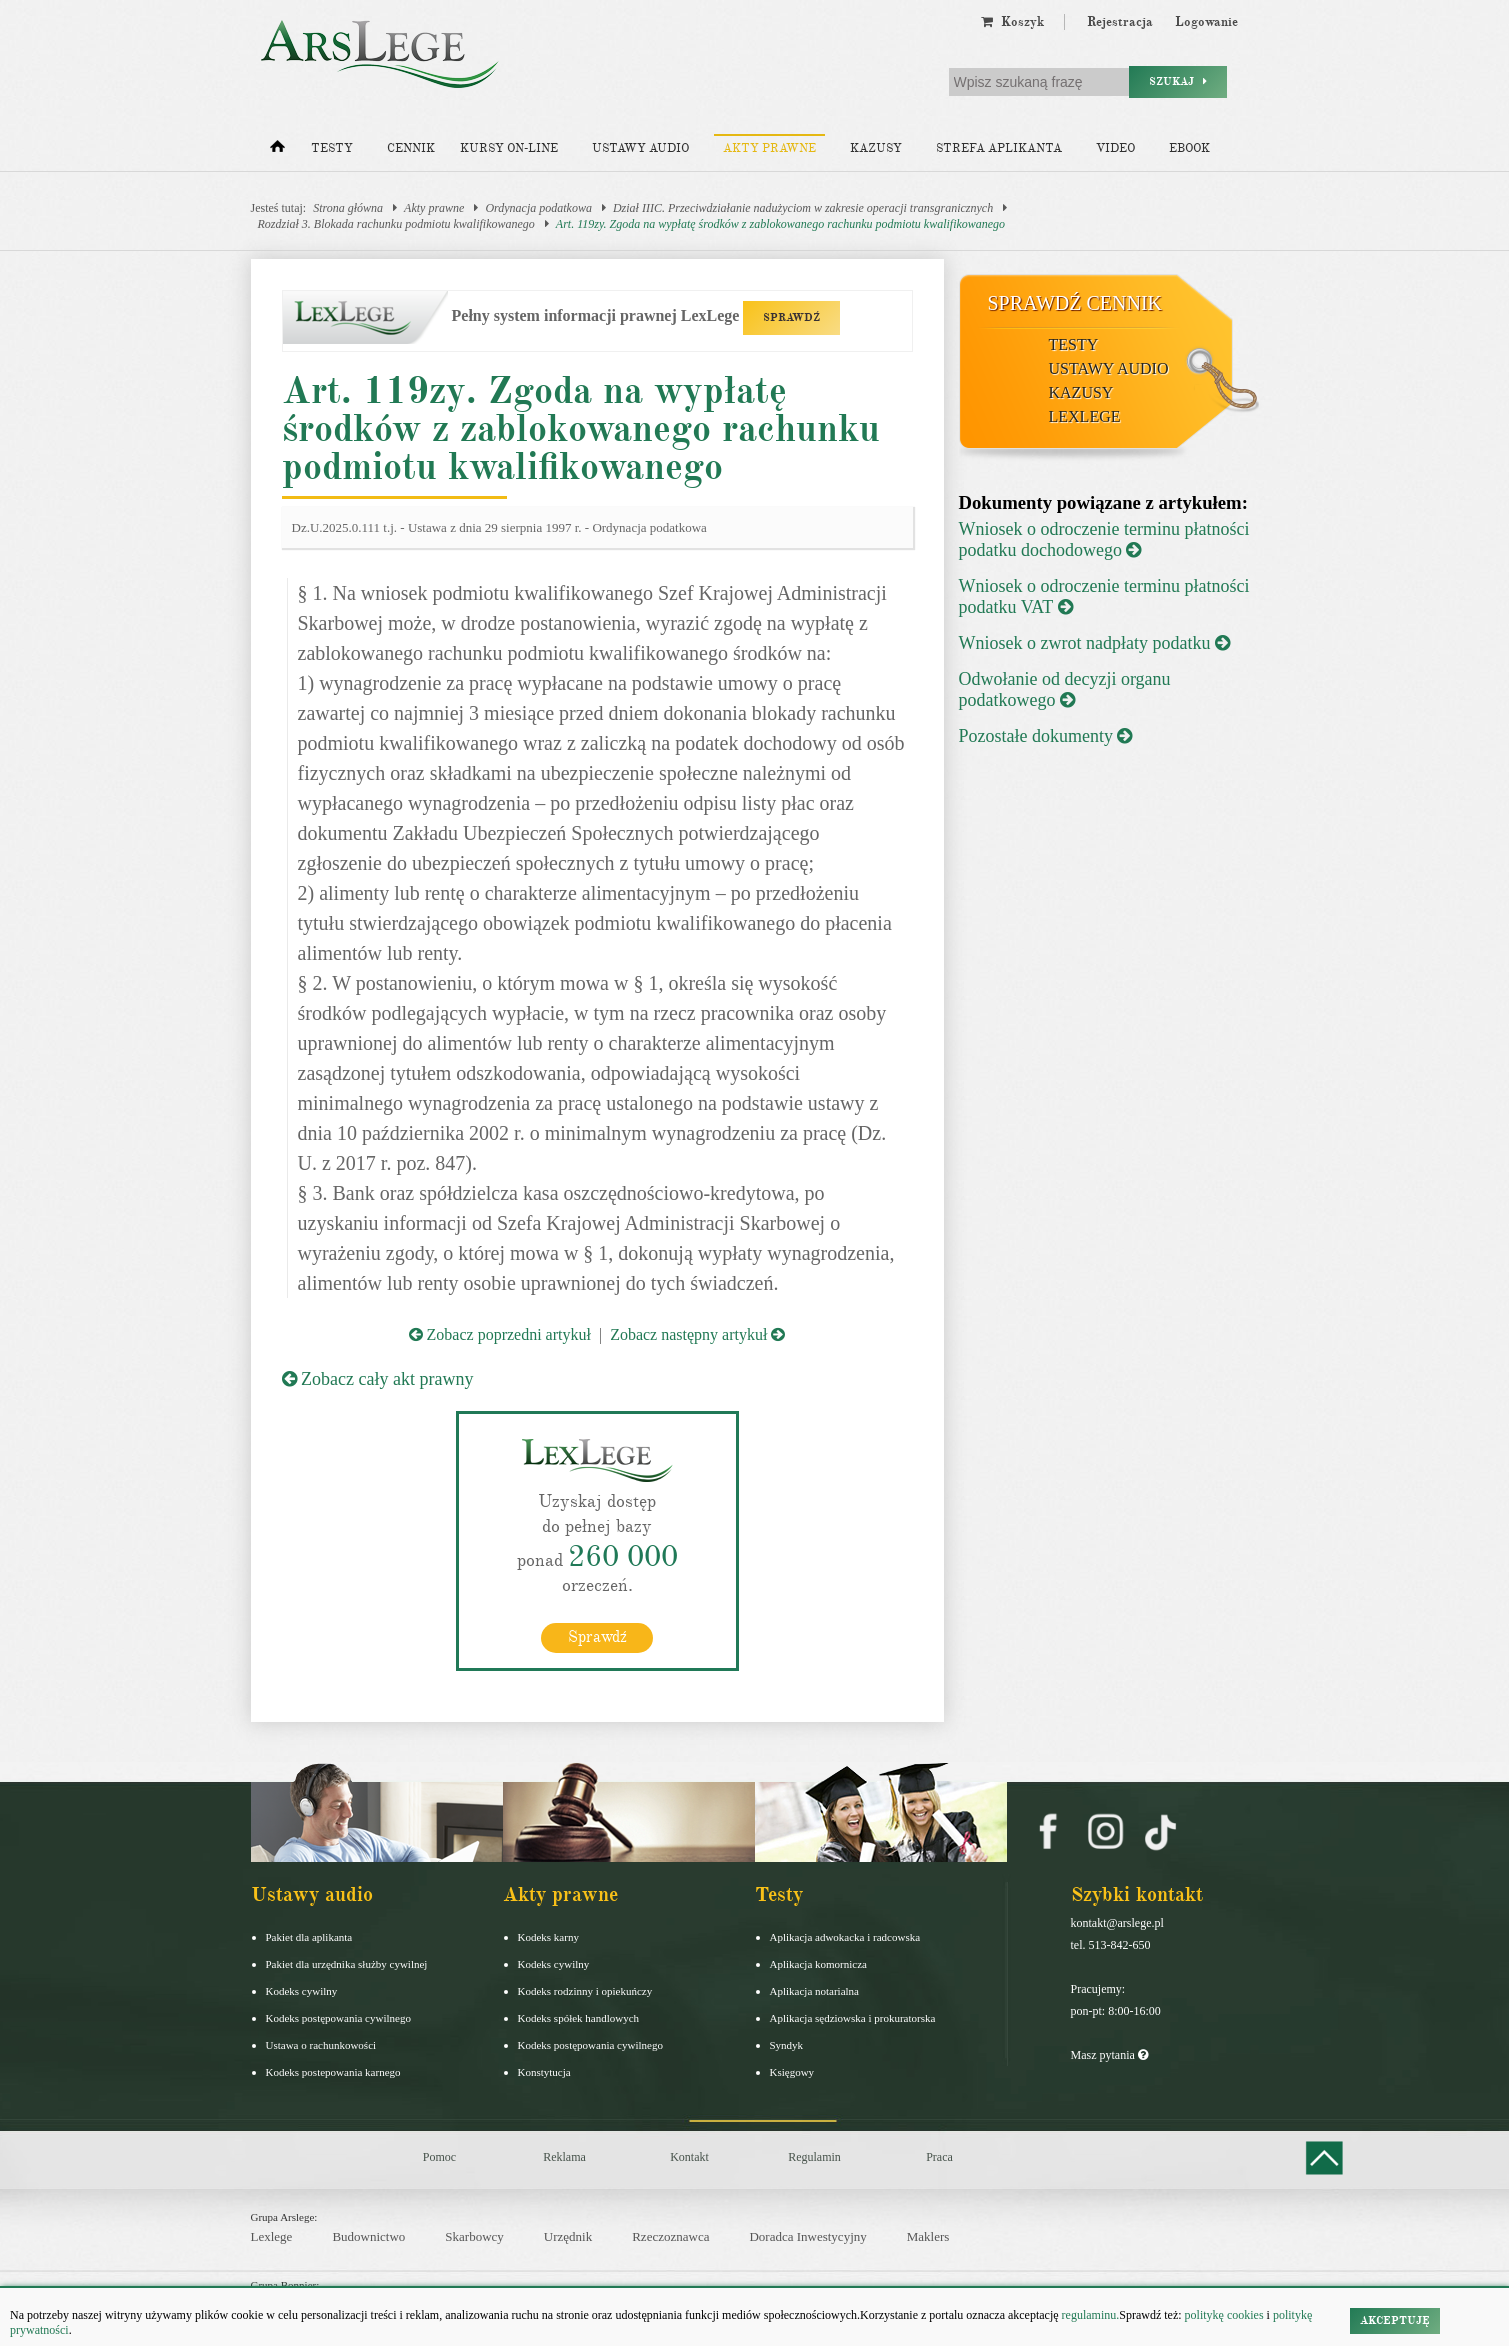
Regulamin (814, 2157)
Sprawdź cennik (1075, 303)
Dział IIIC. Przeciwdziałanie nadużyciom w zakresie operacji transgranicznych (803, 208)
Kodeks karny (548, 1937)
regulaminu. (1089, 2315)
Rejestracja (1120, 22)
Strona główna (348, 208)
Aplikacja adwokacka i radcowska (845, 1937)
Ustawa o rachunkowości (321, 2045)
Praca (939, 2157)
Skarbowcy (474, 2236)
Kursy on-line (509, 148)
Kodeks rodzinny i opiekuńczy (585, 1991)
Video (1115, 148)
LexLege (1085, 416)
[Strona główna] (277, 151)
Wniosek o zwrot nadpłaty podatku (1094, 643)
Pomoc (439, 2157)
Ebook (1189, 148)
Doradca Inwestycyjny (807, 2236)
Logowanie (1206, 22)
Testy (332, 148)
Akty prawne (769, 148)
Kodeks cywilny (302, 1991)
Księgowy (792, 2072)
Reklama (564, 2157)
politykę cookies (1224, 2315)
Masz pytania (1109, 2055)
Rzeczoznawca (670, 2236)
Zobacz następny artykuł (697, 1334)
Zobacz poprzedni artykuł (500, 1334)
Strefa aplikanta (999, 148)
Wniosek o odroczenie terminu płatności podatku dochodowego (1104, 539)
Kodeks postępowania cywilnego (338, 2018)
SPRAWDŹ (791, 317)
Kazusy (876, 148)
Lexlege (272, 2236)
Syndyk (787, 2045)
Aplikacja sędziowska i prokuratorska (853, 2018)
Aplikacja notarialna (815, 1991)
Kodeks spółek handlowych (579, 2018)
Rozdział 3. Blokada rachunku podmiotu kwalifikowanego (396, 224)
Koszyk (1012, 22)
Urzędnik (568, 2236)
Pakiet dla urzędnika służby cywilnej (347, 1964)
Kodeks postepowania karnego (333, 2072)
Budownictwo (368, 2236)
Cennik (411, 148)
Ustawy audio (640, 148)
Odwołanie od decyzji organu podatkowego (1065, 689)
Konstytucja (544, 2072)
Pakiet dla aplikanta (309, 1937)
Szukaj (1178, 81)
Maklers (928, 2236)
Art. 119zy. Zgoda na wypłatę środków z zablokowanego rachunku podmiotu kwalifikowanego (780, 224)
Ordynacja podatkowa (538, 208)
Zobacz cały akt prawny (378, 1379)
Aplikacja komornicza (818, 1964)
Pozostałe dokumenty (1046, 736)
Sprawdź (597, 1637)
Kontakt (689, 2157)
